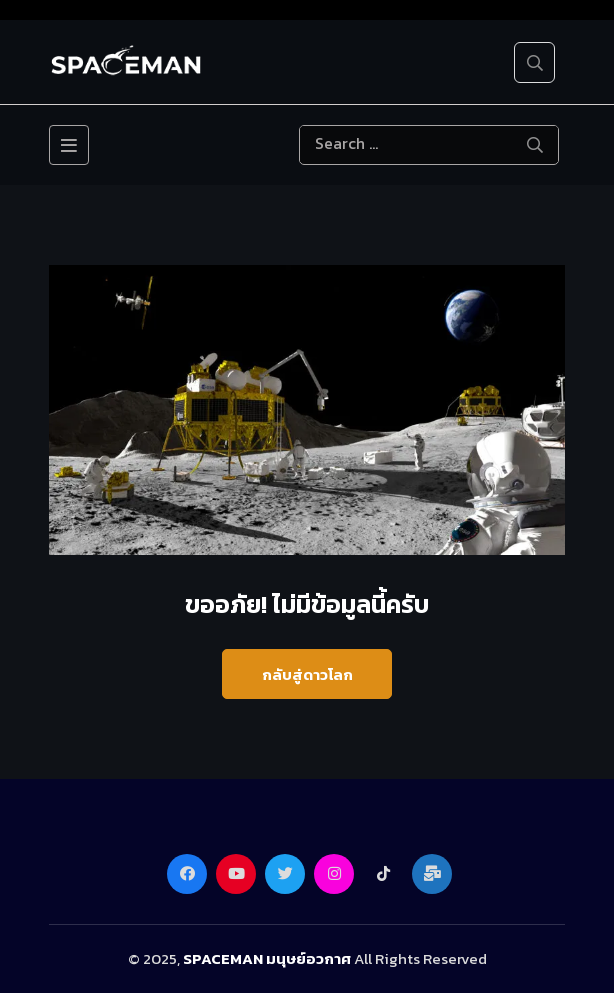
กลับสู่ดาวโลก (307, 674)
